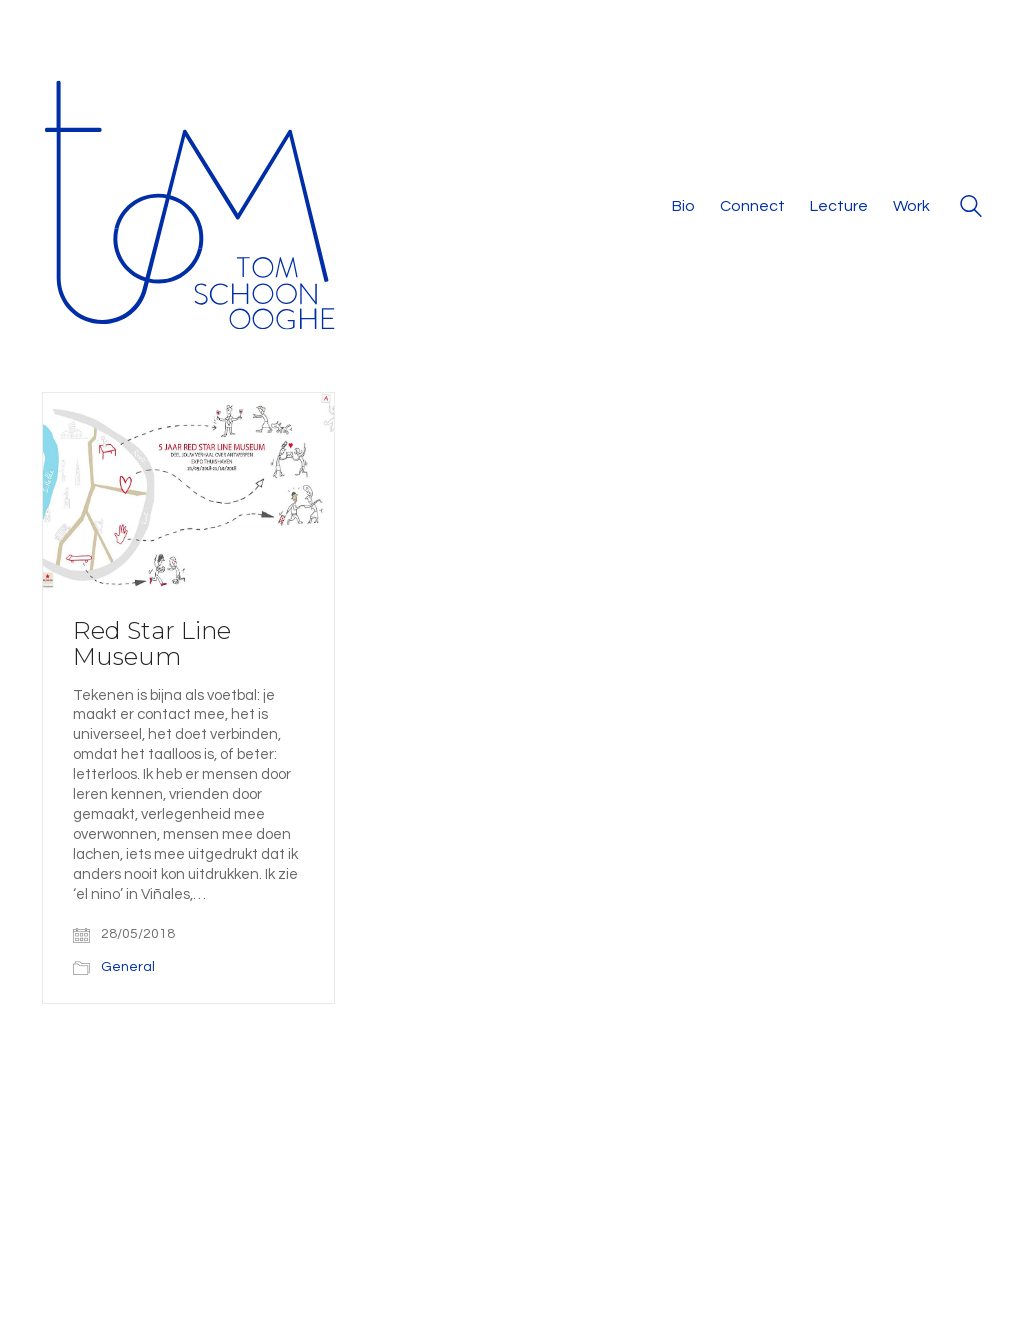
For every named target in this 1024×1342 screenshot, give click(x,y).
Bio (683, 206)
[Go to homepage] (192, 207)
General (128, 967)
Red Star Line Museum (152, 644)
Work (911, 206)
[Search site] (971, 209)
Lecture (839, 206)
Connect (752, 206)
